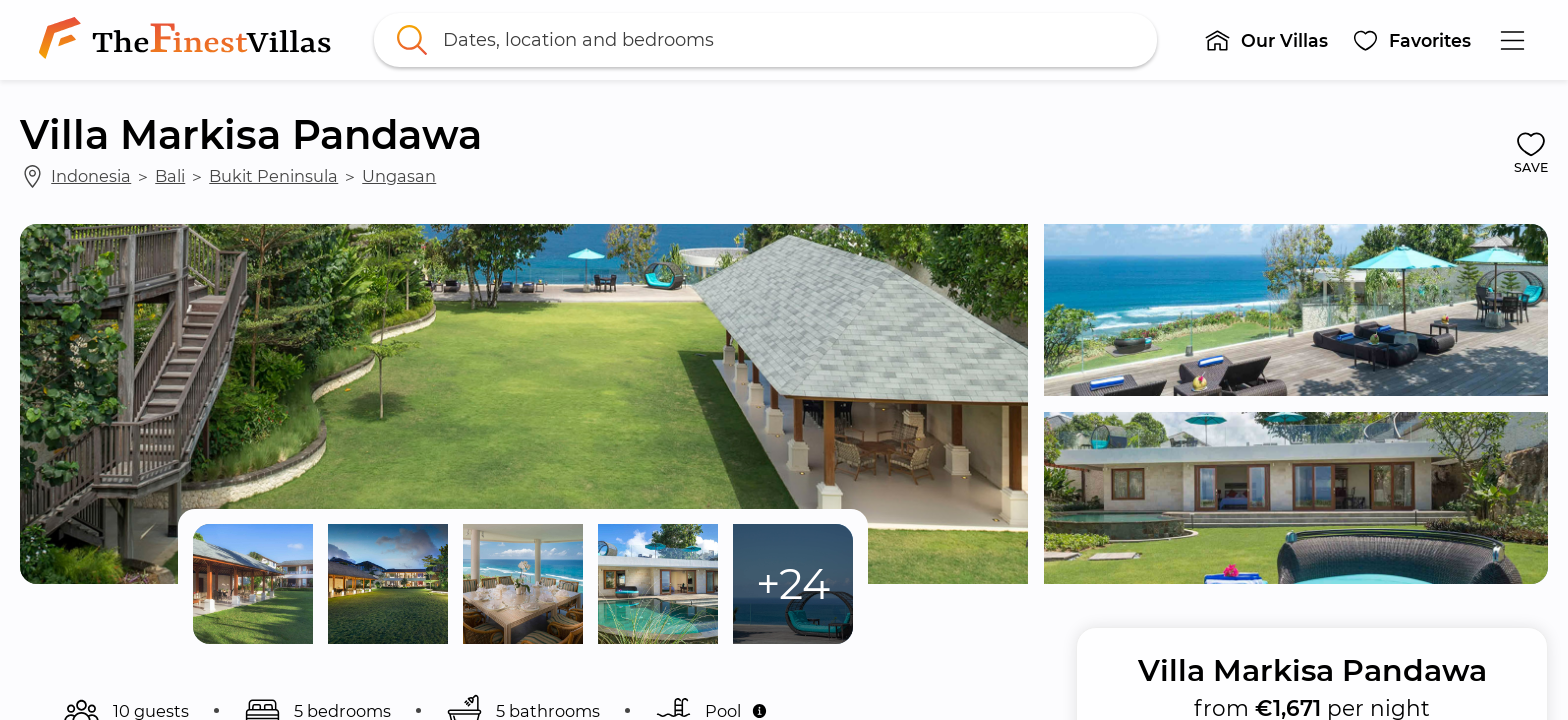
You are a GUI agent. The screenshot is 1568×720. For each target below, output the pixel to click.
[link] (189, 40)
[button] (1266, 40)
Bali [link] (170, 176)
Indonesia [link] (91, 176)
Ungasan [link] (399, 176)
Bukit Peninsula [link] (273, 176)
